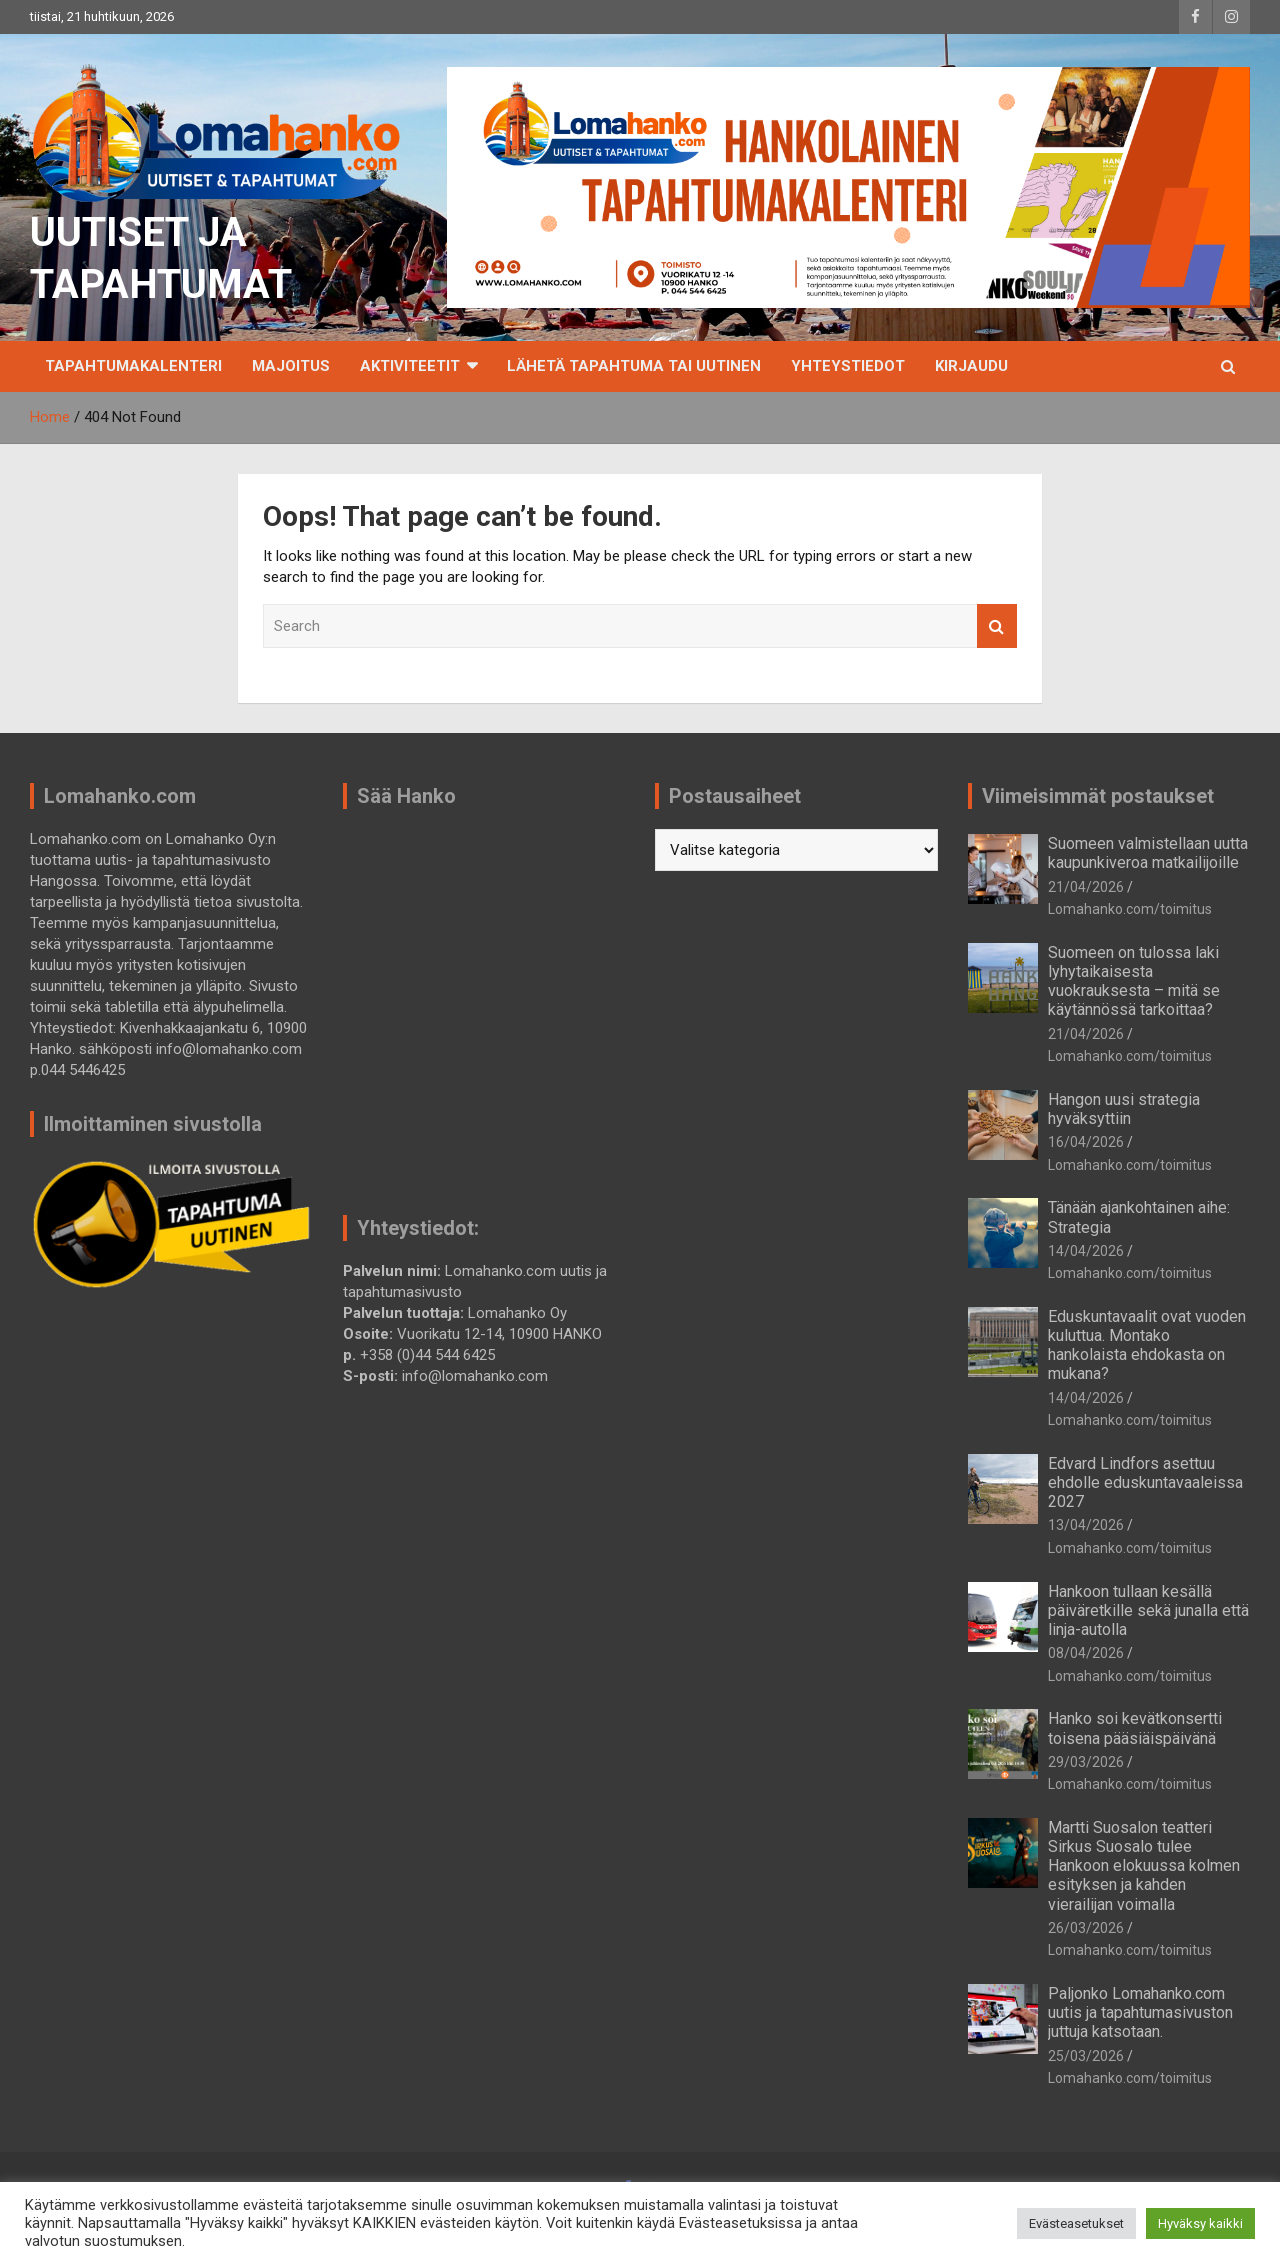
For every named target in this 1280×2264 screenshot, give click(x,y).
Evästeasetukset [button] (1076, 2223)
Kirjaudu (971, 366)
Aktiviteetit (410, 366)
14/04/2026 (1086, 1251)
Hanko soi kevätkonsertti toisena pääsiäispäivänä (1135, 1728)
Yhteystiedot (848, 366)
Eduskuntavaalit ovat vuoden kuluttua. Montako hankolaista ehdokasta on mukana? (1147, 1345)
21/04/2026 (1086, 887)
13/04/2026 (1086, 1525)
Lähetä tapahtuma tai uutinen (634, 366)
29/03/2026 (1086, 1762)
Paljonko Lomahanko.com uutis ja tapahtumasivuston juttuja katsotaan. (1140, 2012)
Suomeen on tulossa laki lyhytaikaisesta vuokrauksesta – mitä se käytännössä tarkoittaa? (1134, 981)
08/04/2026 (1086, 1653)
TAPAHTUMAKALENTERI (133, 366)
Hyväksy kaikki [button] (1200, 2223)
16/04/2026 (1086, 1142)
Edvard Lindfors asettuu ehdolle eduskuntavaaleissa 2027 (1145, 1482)
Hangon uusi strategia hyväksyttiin (1124, 1109)
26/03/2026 (1086, 1928)
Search (997, 626)
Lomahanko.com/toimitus (1130, 909)
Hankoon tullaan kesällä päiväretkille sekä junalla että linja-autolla (1148, 1610)
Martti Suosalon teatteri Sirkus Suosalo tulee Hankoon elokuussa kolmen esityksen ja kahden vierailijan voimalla (1144, 1866)
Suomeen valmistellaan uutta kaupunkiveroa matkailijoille (1148, 853)
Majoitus (291, 366)
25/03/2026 (1086, 2056)
